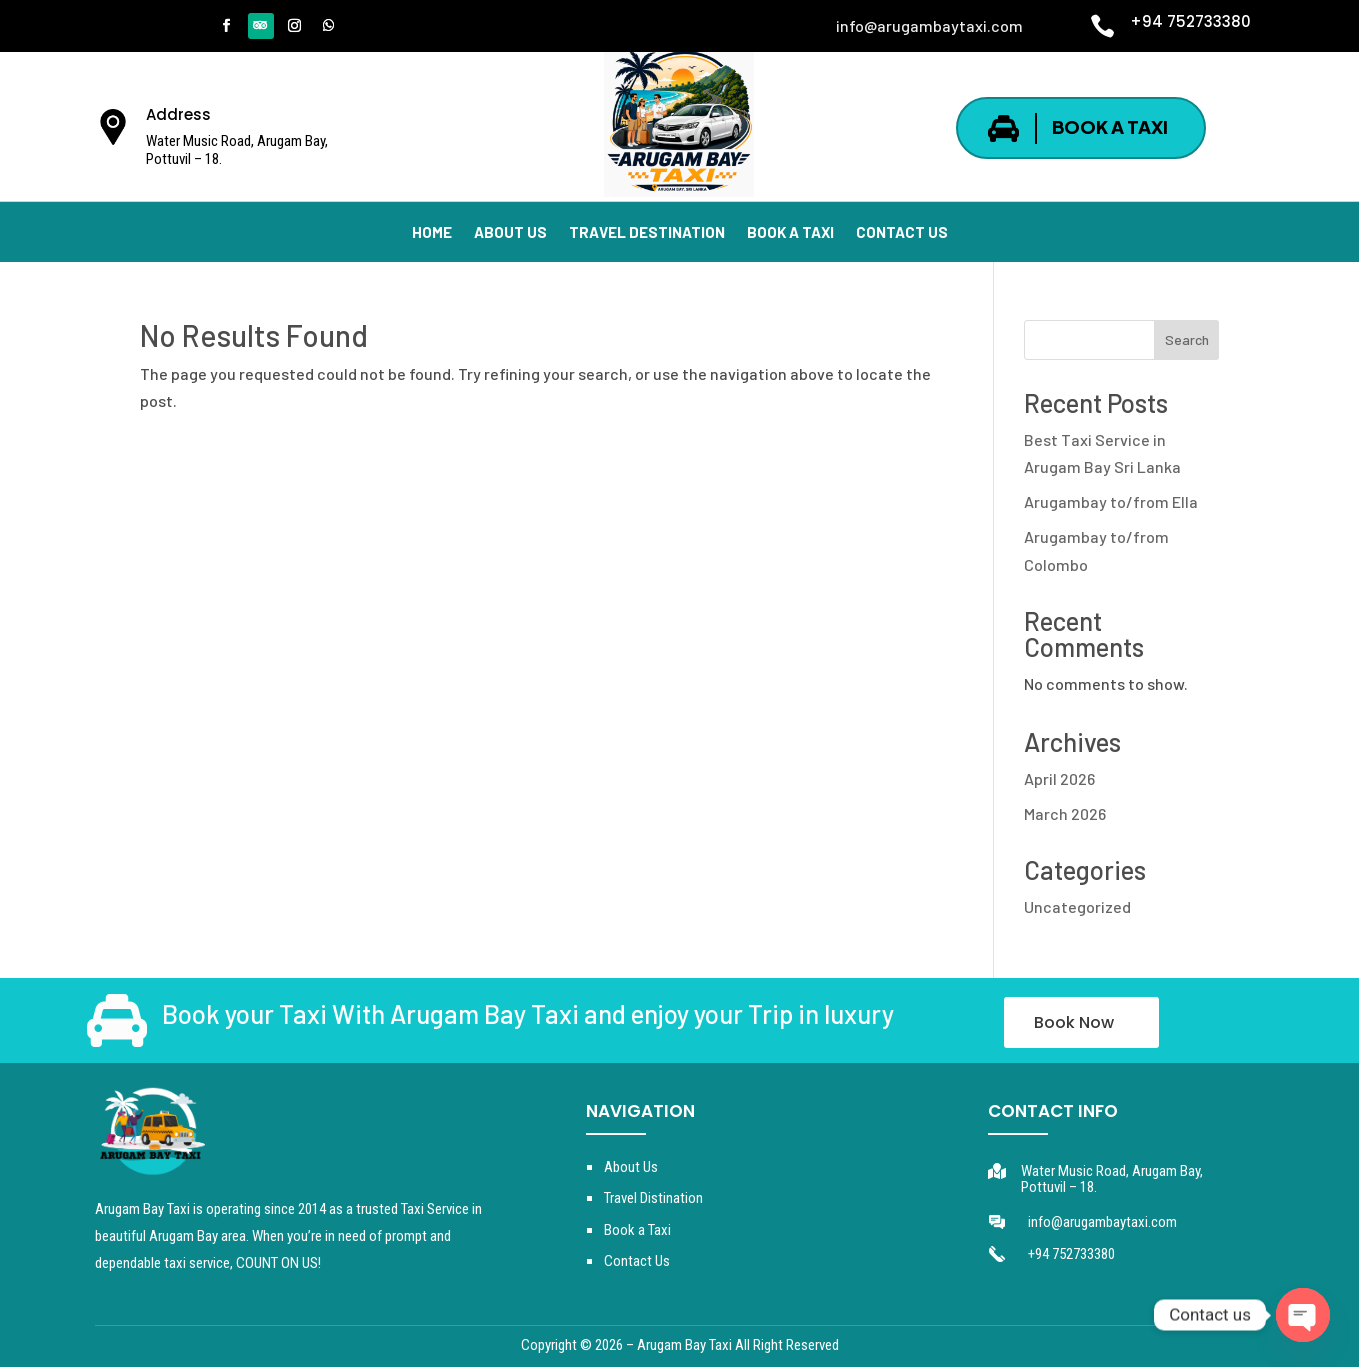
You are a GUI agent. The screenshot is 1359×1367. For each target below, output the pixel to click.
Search (1187, 339)
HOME (432, 233)
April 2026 (1059, 778)
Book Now (1074, 1022)
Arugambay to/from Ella (1111, 501)
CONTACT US (902, 233)
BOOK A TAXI (1110, 126)
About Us (631, 1167)
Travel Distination (653, 1198)
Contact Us (637, 1261)
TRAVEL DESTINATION (647, 233)
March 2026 (1065, 813)
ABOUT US (510, 233)
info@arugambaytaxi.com (1102, 1222)
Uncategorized (1077, 906)
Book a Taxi (637, 1230)
